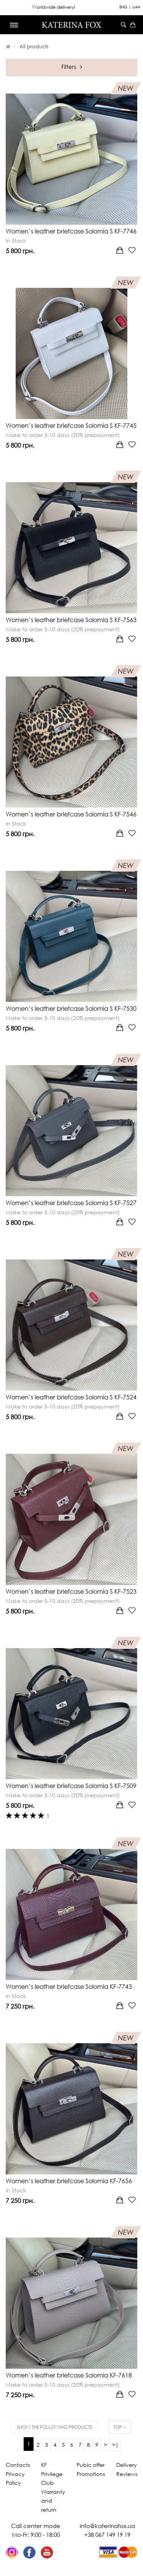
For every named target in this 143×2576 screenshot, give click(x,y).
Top (120, 2427)
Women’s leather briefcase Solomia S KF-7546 (71, 814)
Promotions (91, 2474)
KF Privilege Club (52, 2474)
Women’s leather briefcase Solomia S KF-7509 (71, 1786)
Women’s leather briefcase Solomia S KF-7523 (71, 1591)
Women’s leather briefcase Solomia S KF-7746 (71, 231)
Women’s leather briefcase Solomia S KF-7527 (71, 1203)
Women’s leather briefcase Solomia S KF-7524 (71, 1397)
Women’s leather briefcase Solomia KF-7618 (69, 2375)
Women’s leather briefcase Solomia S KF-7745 (71, 425)
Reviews (126, 2474)
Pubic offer (90, 2465)
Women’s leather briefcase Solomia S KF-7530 (71, 1008)
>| (115, 2444)
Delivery (126, 2465)
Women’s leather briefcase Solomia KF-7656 (69, 2181)
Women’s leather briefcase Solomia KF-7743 (69, 1986)
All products (33, 46)
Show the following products (54, 2427)
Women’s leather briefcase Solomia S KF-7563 (71, 620)
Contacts (18, 2465)
